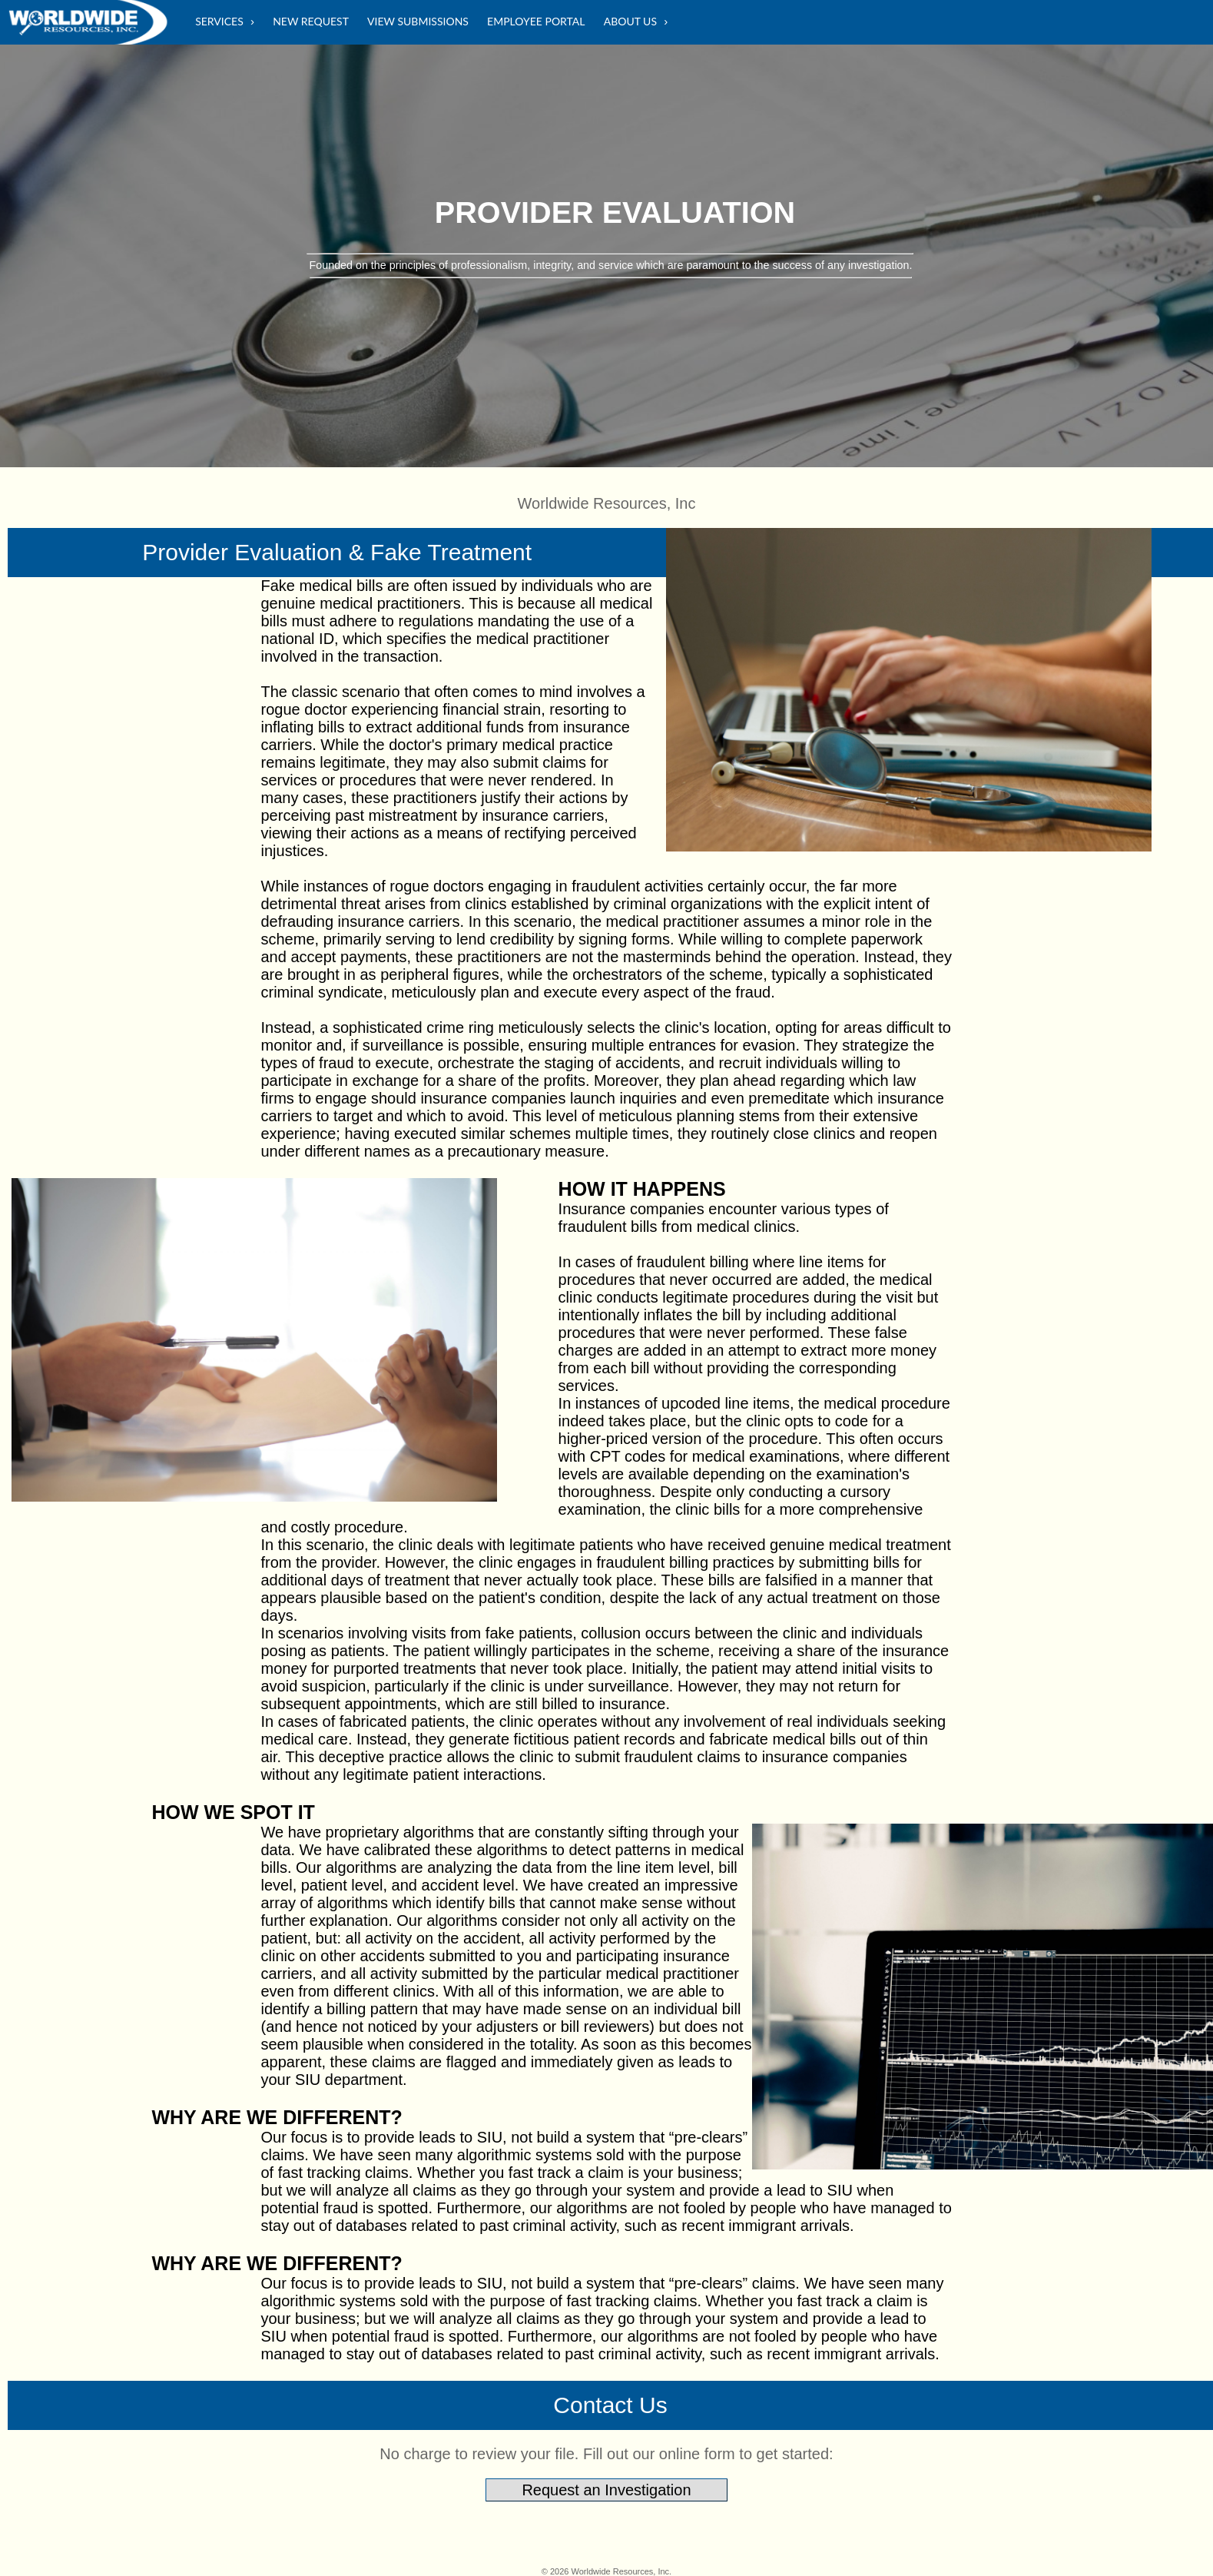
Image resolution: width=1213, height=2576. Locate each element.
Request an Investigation (606, 2489)
